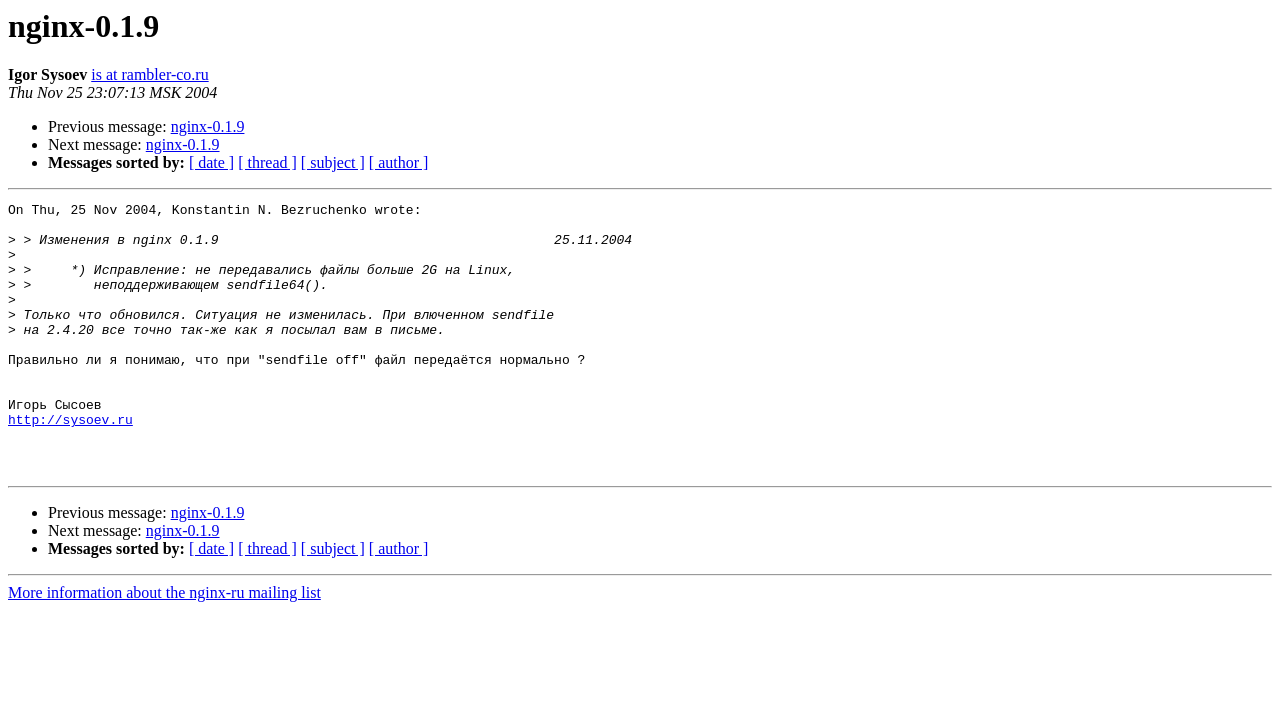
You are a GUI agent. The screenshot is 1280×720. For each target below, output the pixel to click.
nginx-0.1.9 (208, 126)
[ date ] (211, 162)
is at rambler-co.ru (149, 74)
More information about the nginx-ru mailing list (164, 646)
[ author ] (399, 162)
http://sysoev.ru (70, 464)
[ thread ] (267, 162)
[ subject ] (333, 162)
